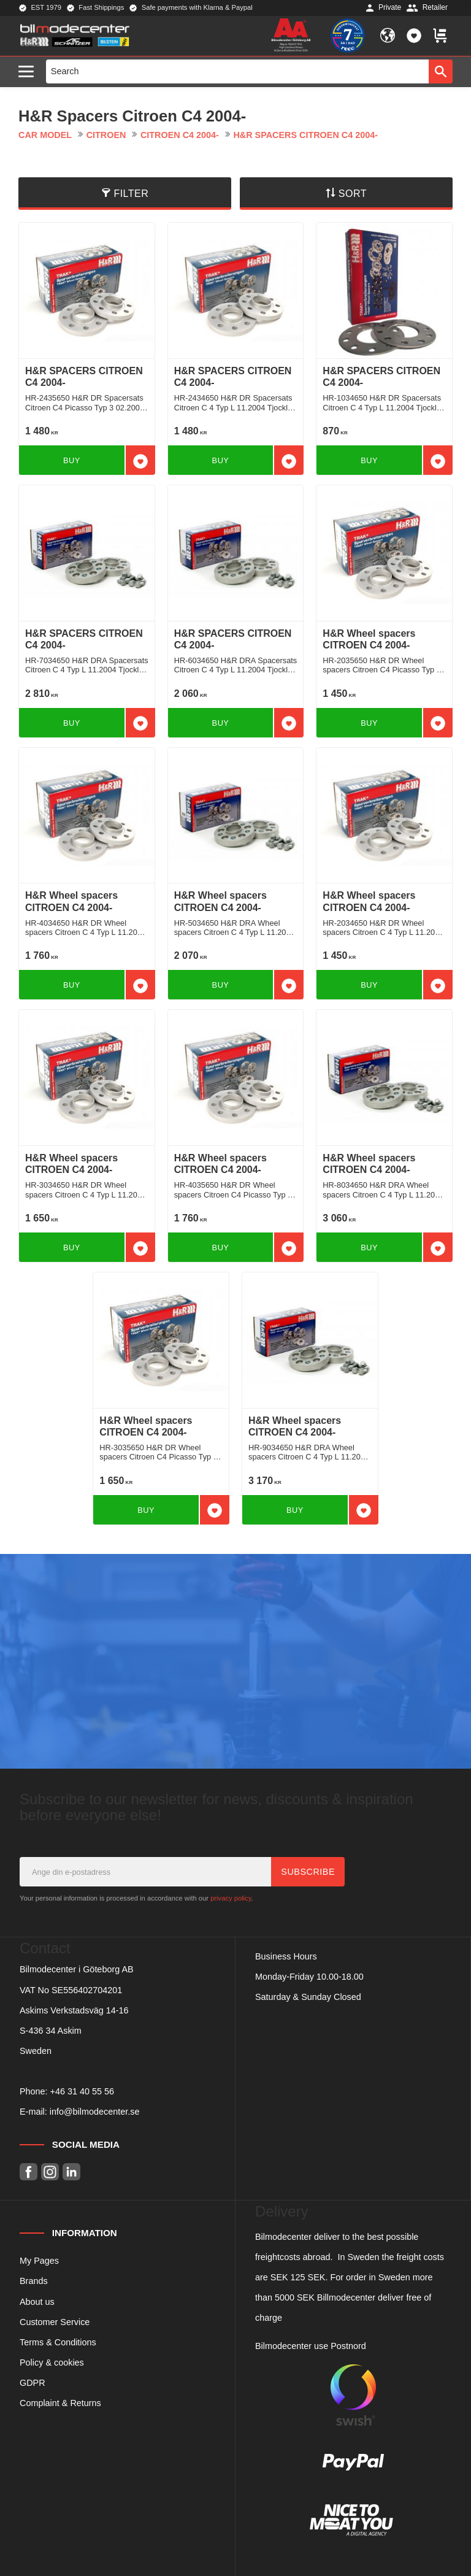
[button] (29, 72)
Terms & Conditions (58, 2342)
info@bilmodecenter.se (95, 2112)
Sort (353, 193)
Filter (130, 193)
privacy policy (230, 1898)
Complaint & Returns (60, 2403)
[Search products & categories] (237, 71)
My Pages (39, 2261)
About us (37, 2302)
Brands (34, 2281)
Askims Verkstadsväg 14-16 (74, 2010)
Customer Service (55, 2322)
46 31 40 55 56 (84, 2091)
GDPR (32, 2383)
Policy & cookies (52, 2362)
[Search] (441, 71)
